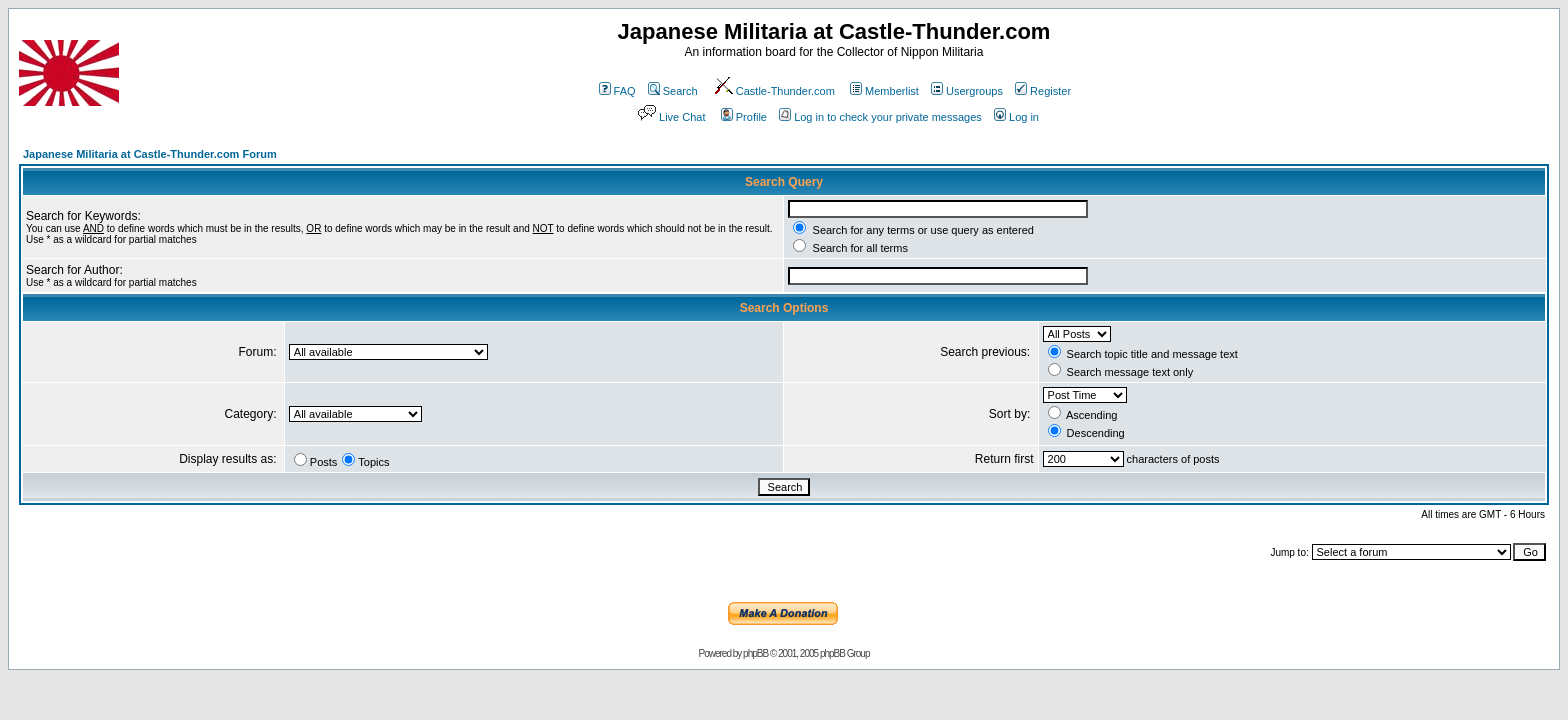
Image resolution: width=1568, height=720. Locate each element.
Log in (1016, 117)
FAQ (617, 91)
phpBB (755, 653)
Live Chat (670, 117)
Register (1043, 91)
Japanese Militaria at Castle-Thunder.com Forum (150, 154)
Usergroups (967, 91)
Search (673, 91)
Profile (744, 117)
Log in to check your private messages (880, 117)
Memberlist (884, 91)
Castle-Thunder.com (774, 91)
